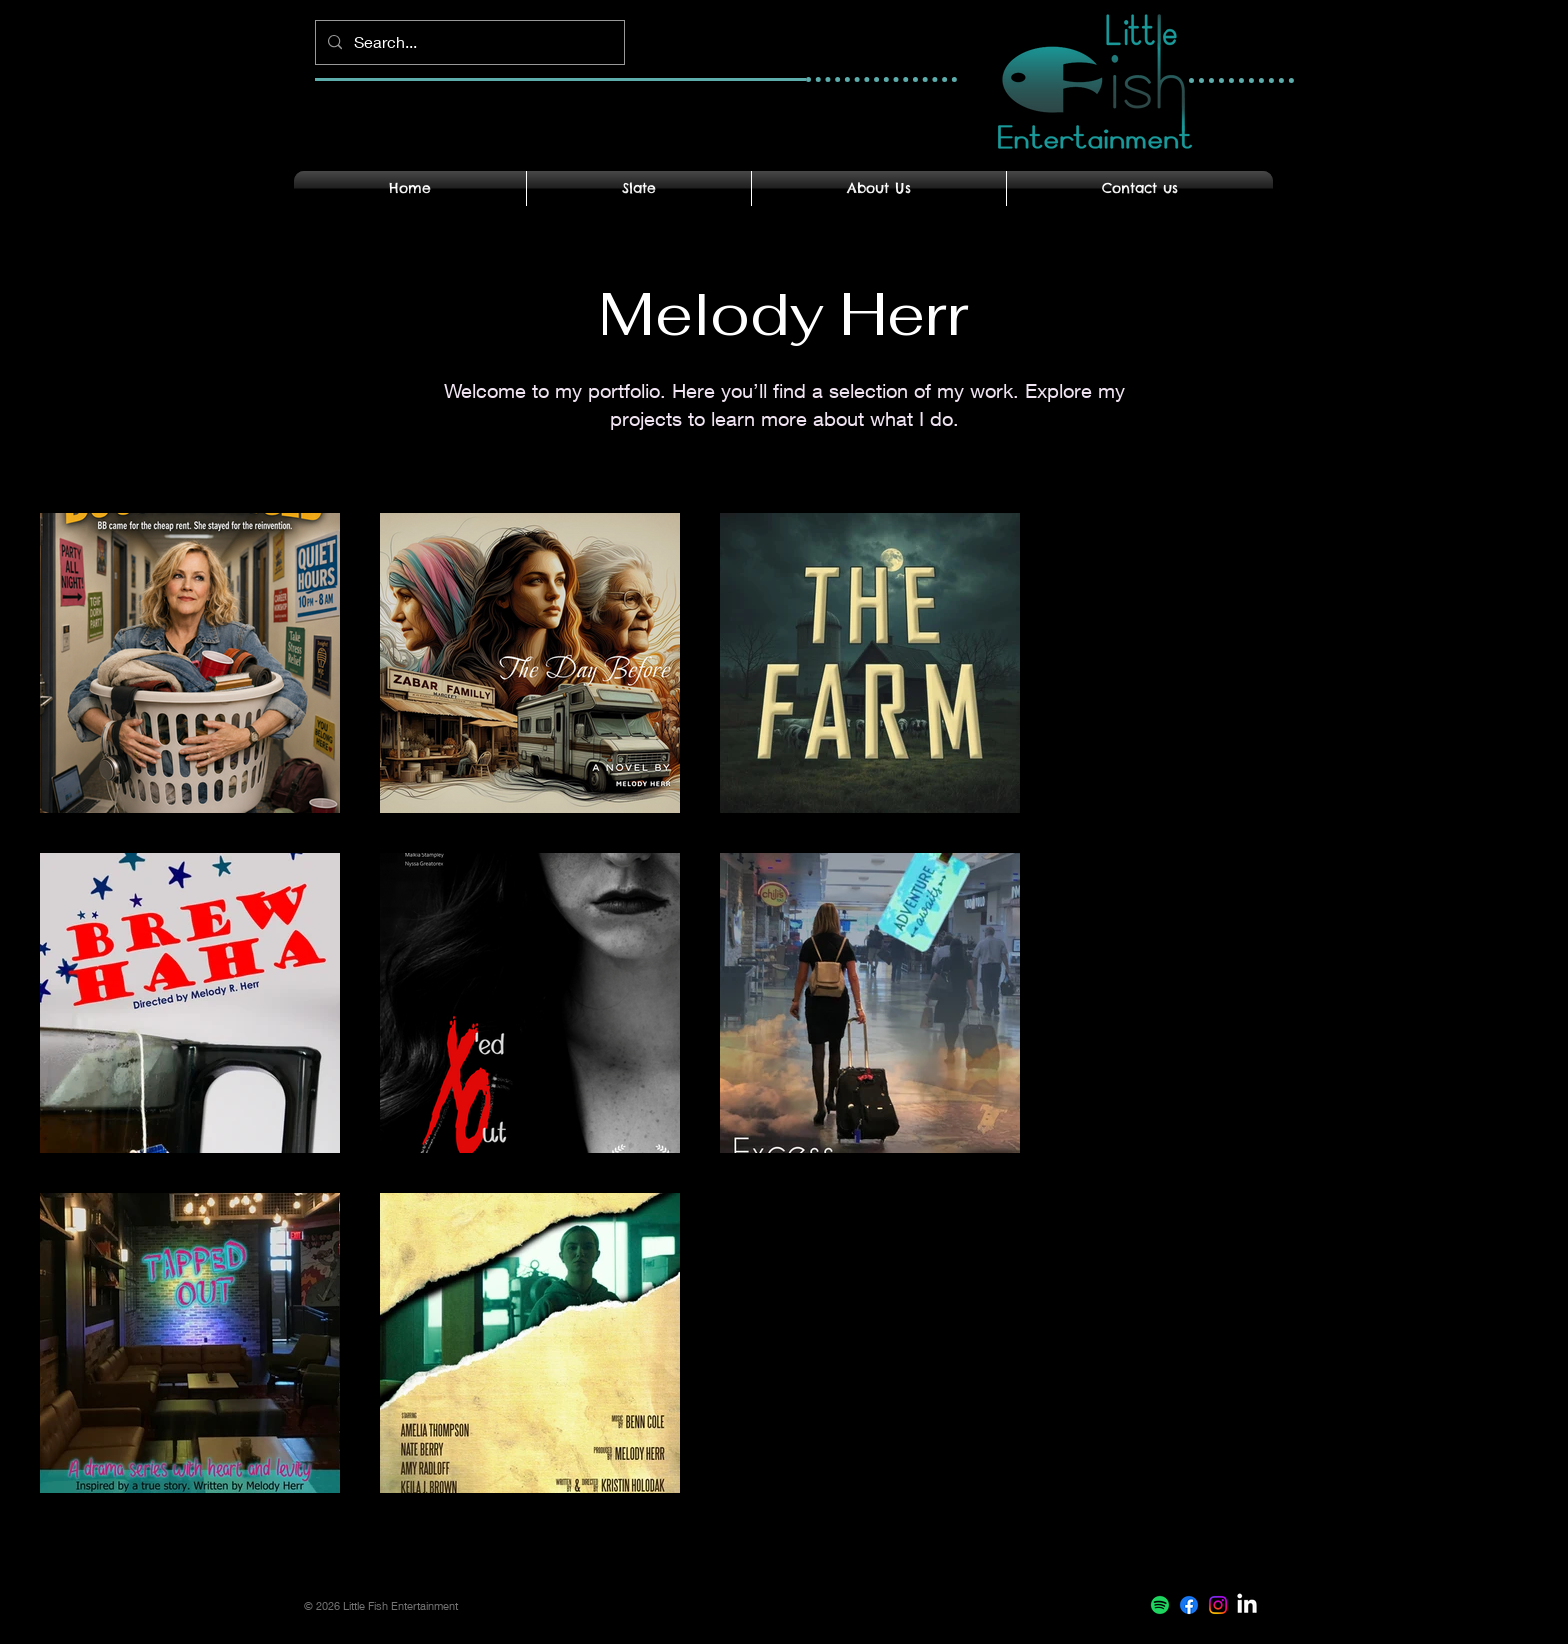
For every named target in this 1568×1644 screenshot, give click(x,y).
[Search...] (468, 42)
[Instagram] (1218, 1605)
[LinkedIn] (1247, 1605)
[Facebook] (1189, 1605)
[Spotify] (1160, 1605)
